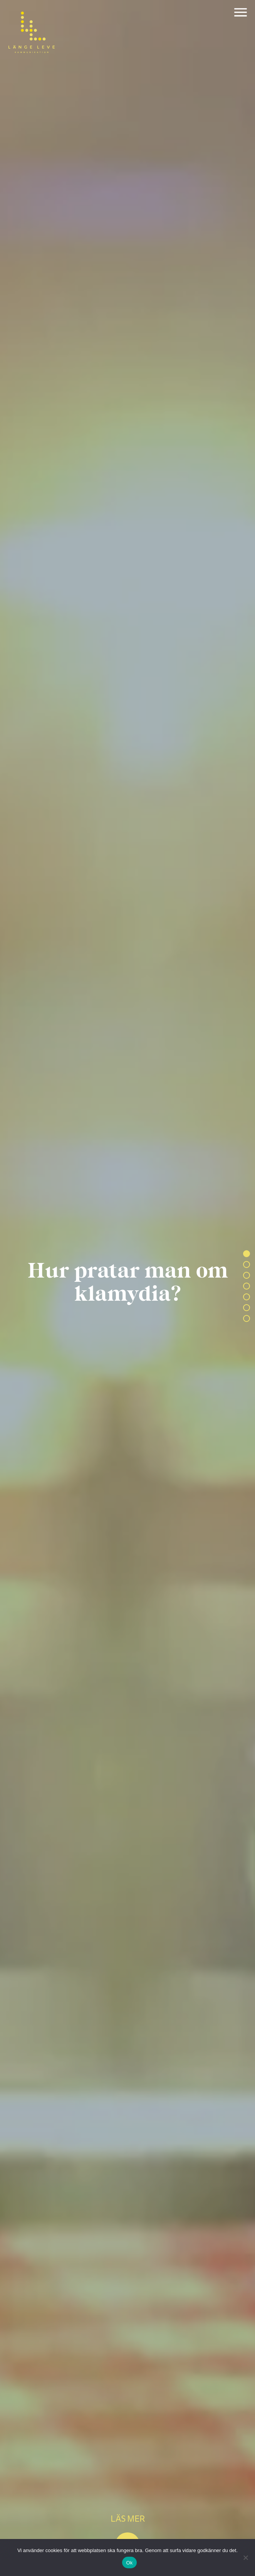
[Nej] (245, 2557)
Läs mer (128, 2518)
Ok (129, 2563)
